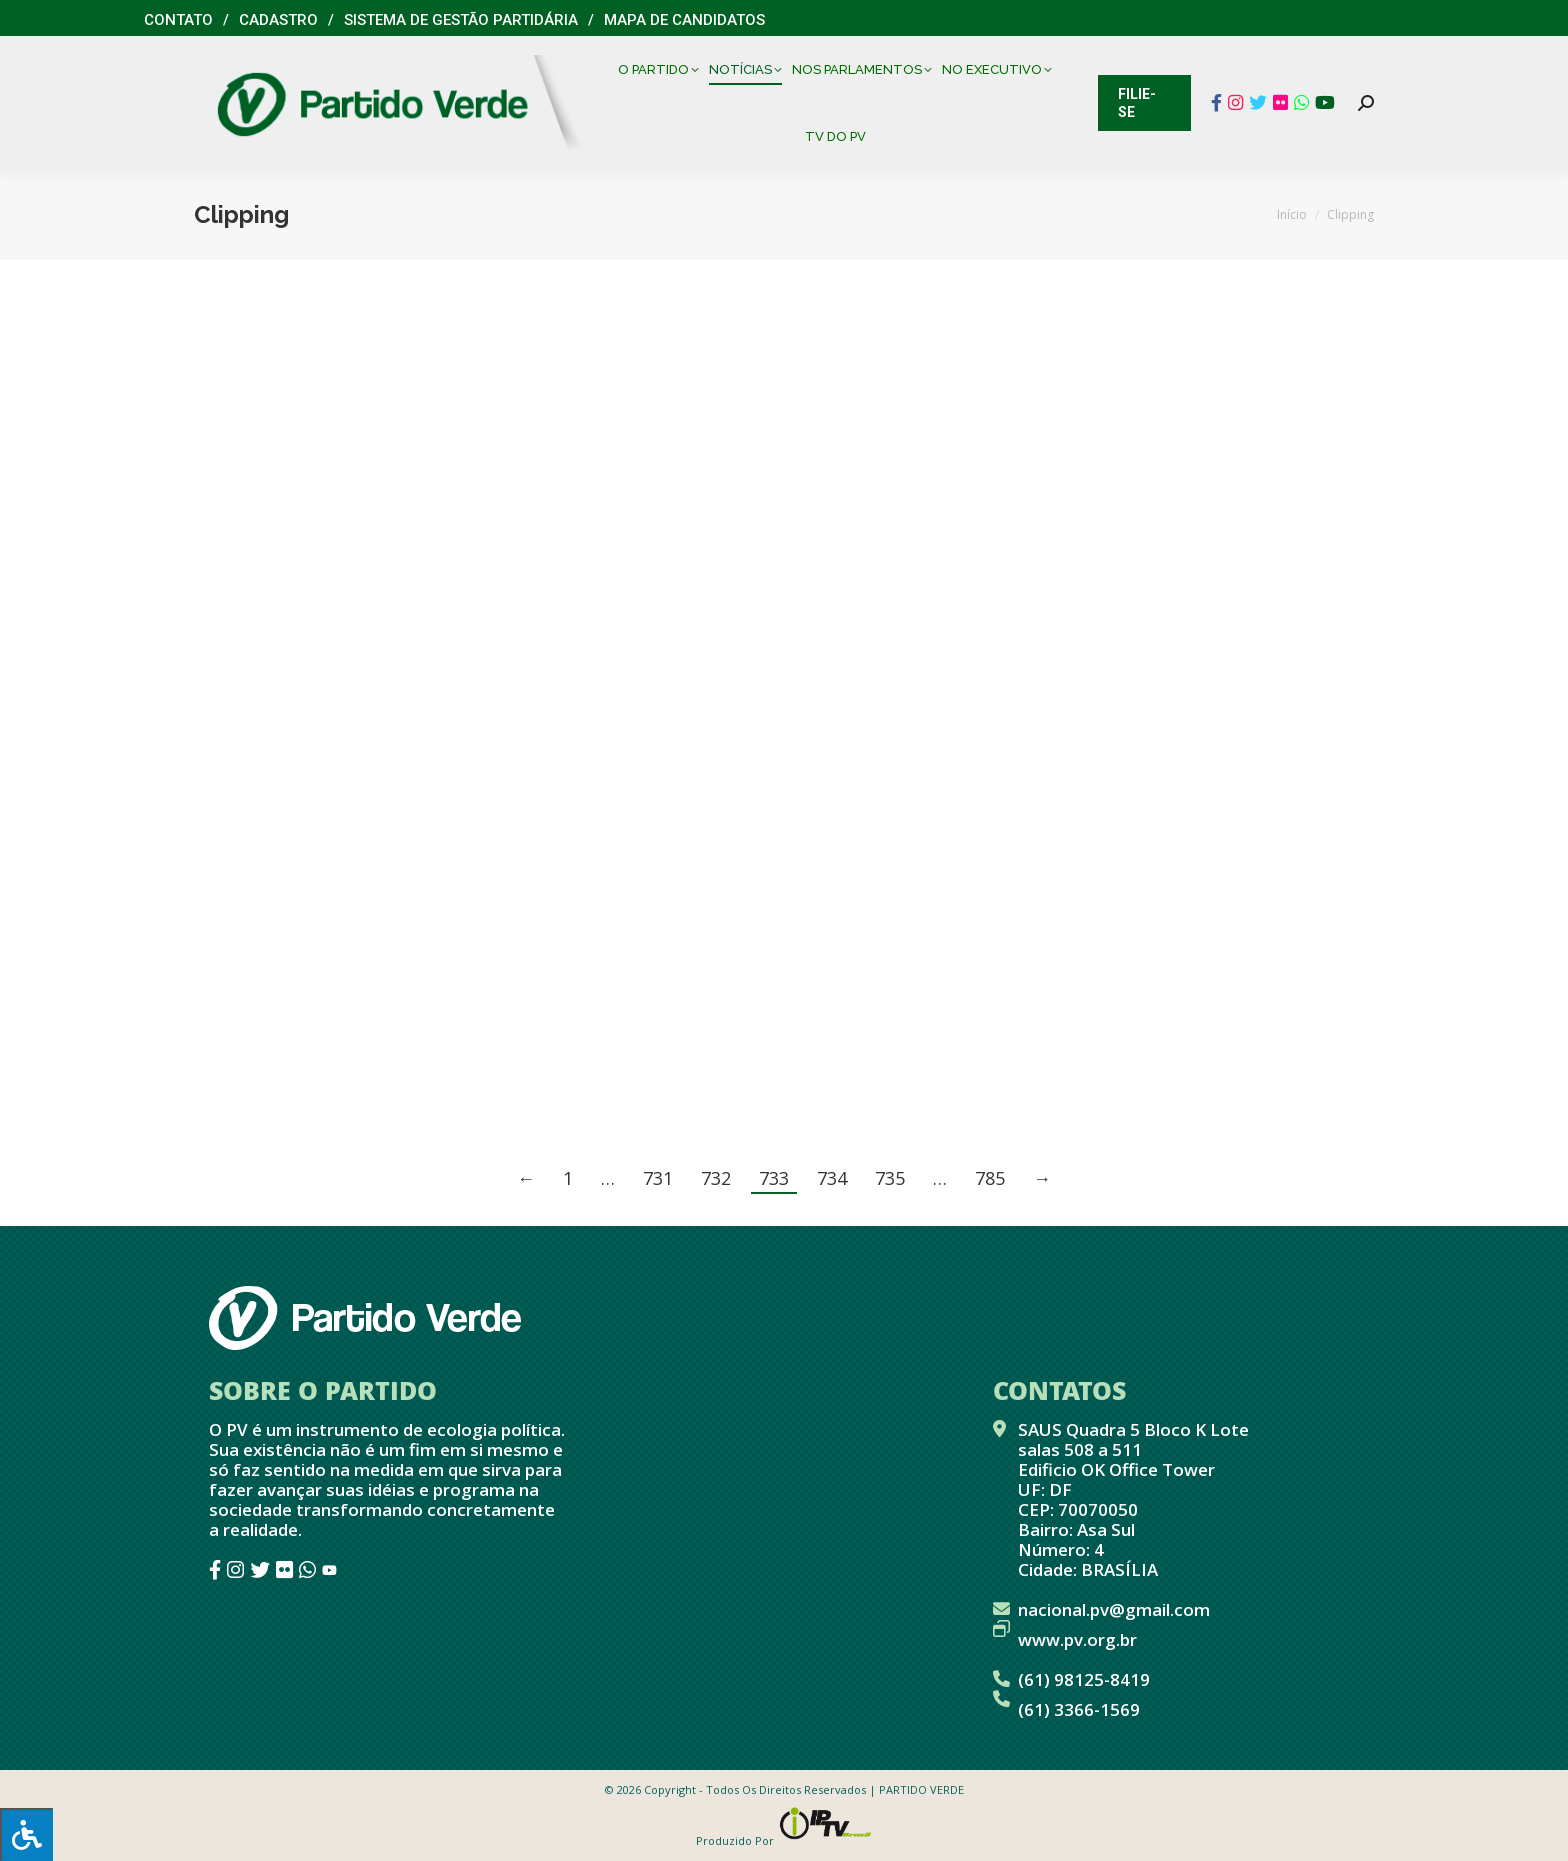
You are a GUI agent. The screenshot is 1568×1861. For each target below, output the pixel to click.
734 (832, 1178)
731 (658, 1178)
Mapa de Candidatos (684, 20)
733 (774, 1178)
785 (990, 1178)
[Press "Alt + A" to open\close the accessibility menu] (26, 1834)
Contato (178, 20)
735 (890, 1178)
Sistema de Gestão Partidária (461, 20)
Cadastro (278, 20)
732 (716, 1178)
